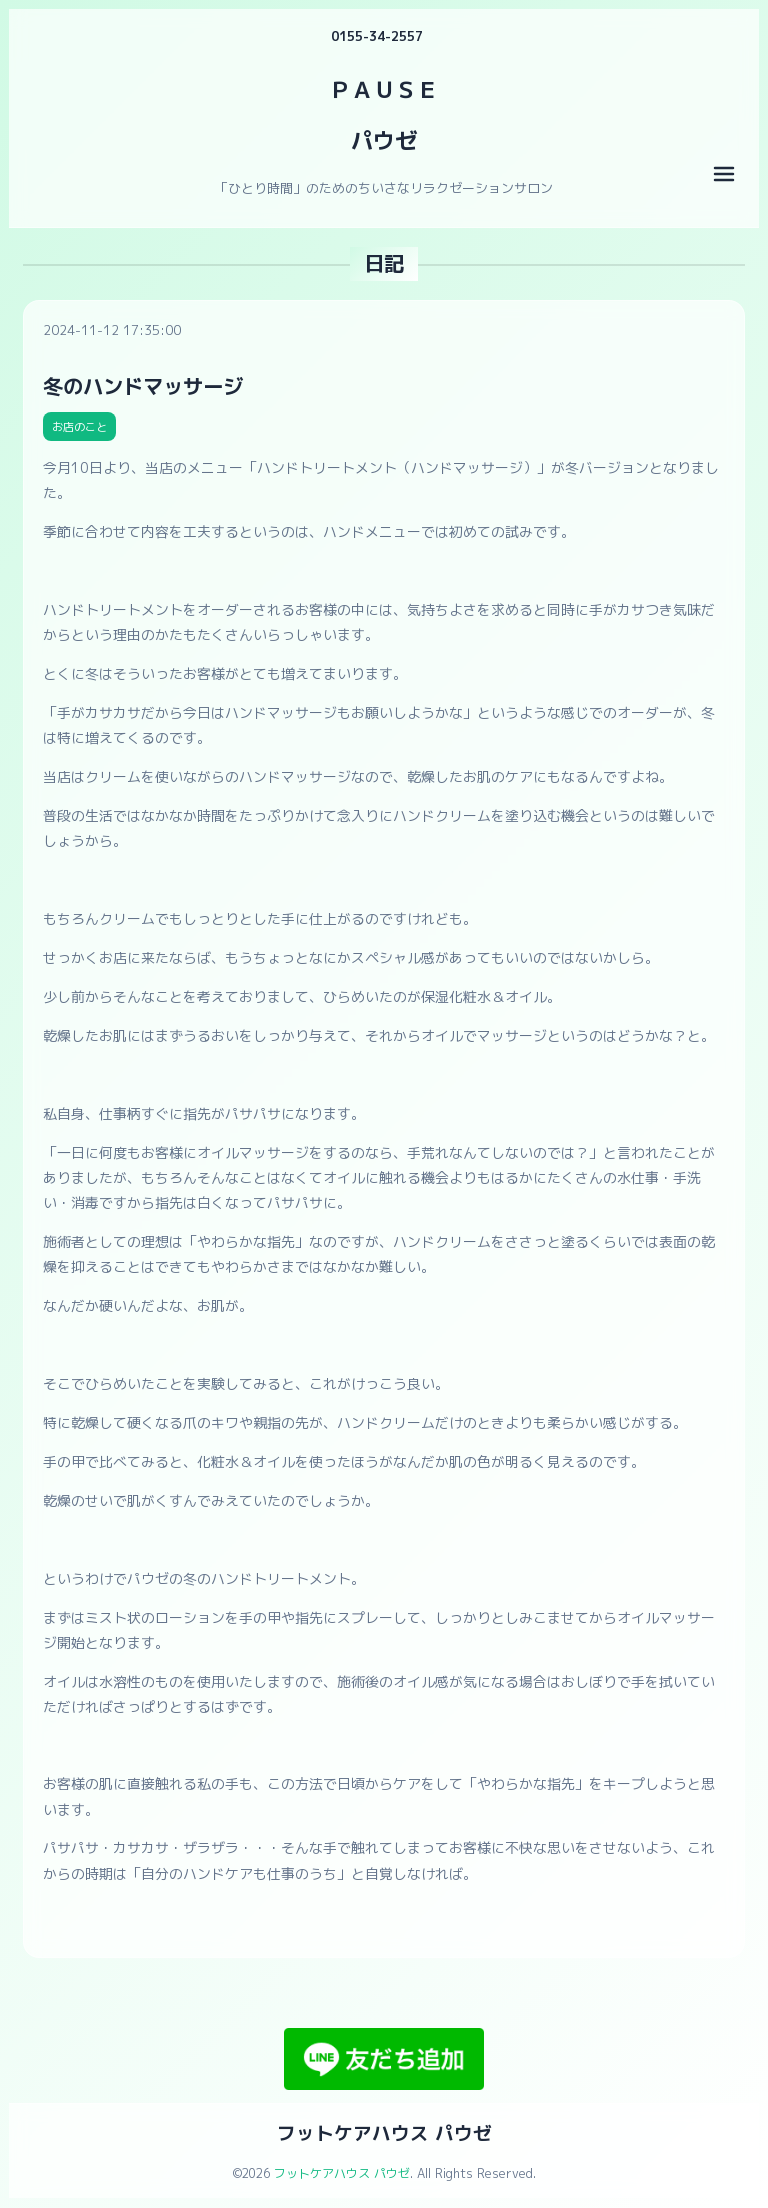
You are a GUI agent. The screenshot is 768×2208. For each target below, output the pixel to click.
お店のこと (79, 427)
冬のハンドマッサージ (143, 386)
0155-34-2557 (377, 36)
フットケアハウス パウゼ (384, 2133)
